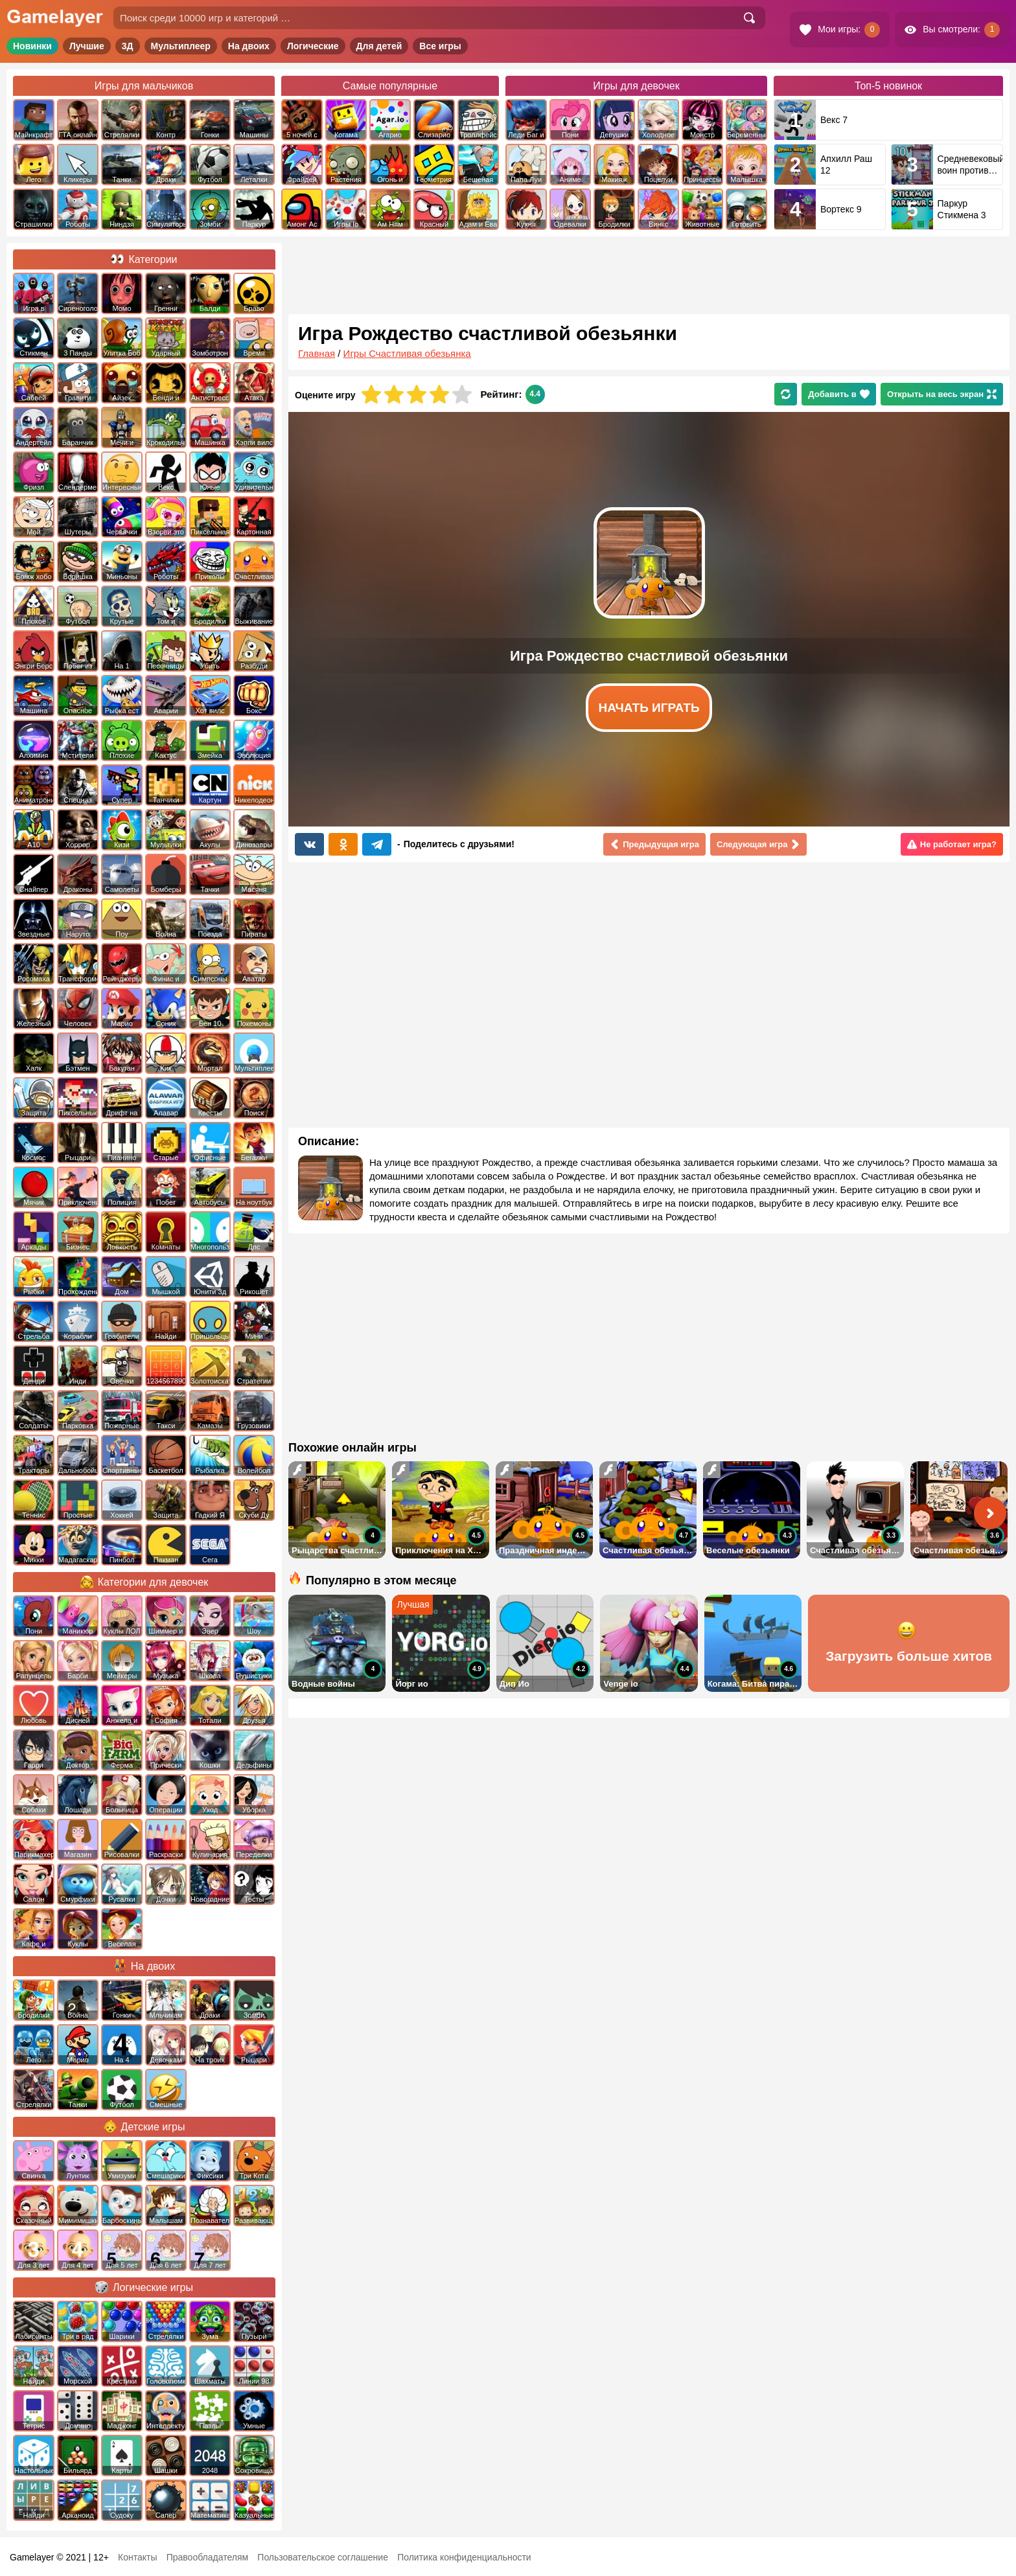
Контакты (137, 2557)
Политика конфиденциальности (464, 2557)
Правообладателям (207, 2557)
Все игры (440, 46)
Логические (313, 46)
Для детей (379, 46)
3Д (127, 46)
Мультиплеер (181, 46)
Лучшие (86, 46)
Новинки (32, 46)
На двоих (249, 46)
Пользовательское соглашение (322, 2557)
